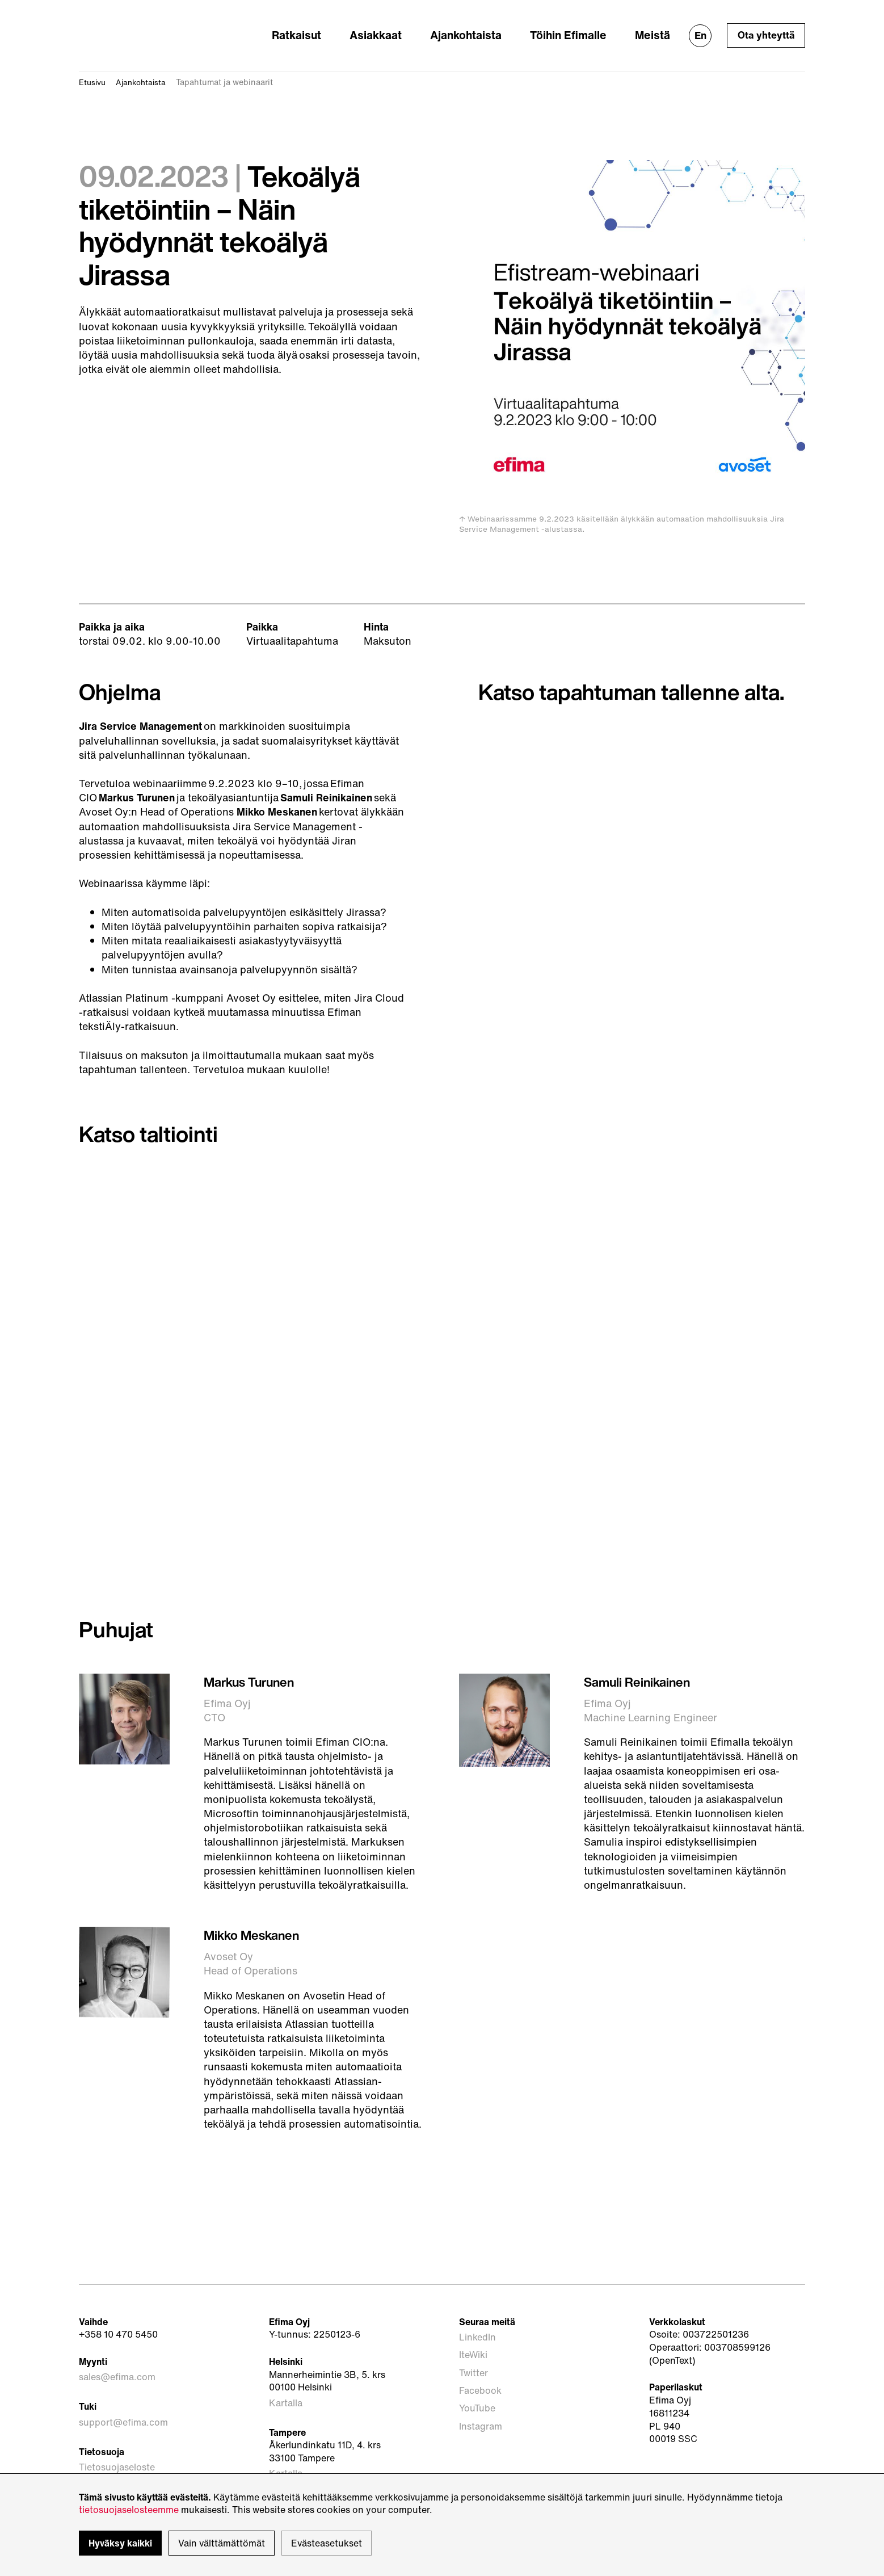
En (699, 27)
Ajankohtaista (495, 27)
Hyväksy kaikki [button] (120, 2543)
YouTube (477, 2371)
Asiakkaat (418, 27)
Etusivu (93, 67)
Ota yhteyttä (765, 27)
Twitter (474, 2345)
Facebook (480, 2358)
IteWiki (473, 2332)
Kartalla (285, 2385)
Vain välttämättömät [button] (221, 2543)
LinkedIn (477, 2319)
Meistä (655, 27)
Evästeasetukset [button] (326, 2543)
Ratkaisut (351, 27)
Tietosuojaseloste (117, 2440)
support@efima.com (123, 2399)
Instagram (480, 2383)
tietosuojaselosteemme (129, 2509)
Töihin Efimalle (583, 27)
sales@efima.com (117, 2360)
